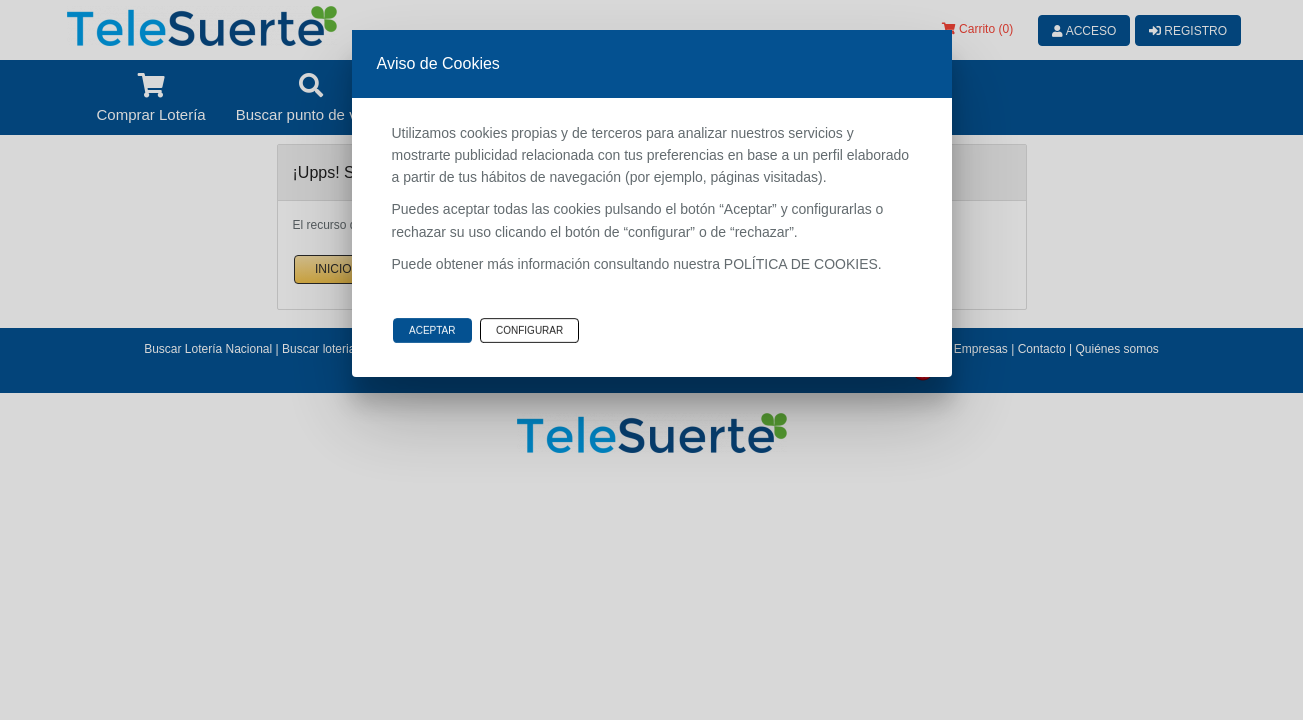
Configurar (529, 330)
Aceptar (432, 330)
